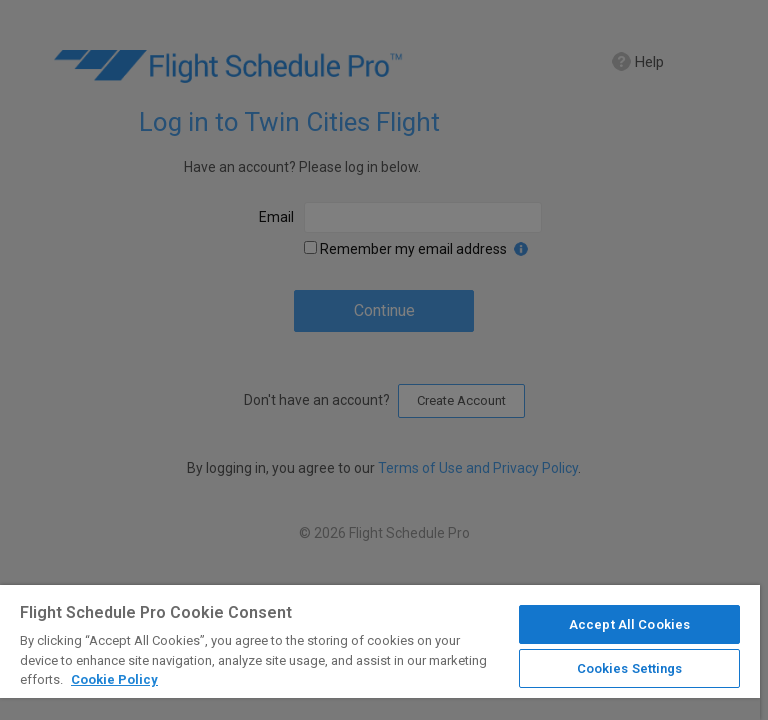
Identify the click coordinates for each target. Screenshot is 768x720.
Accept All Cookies (629, 624)
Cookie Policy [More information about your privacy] (114, 679)
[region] (380, 652)
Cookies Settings (630, 668)
